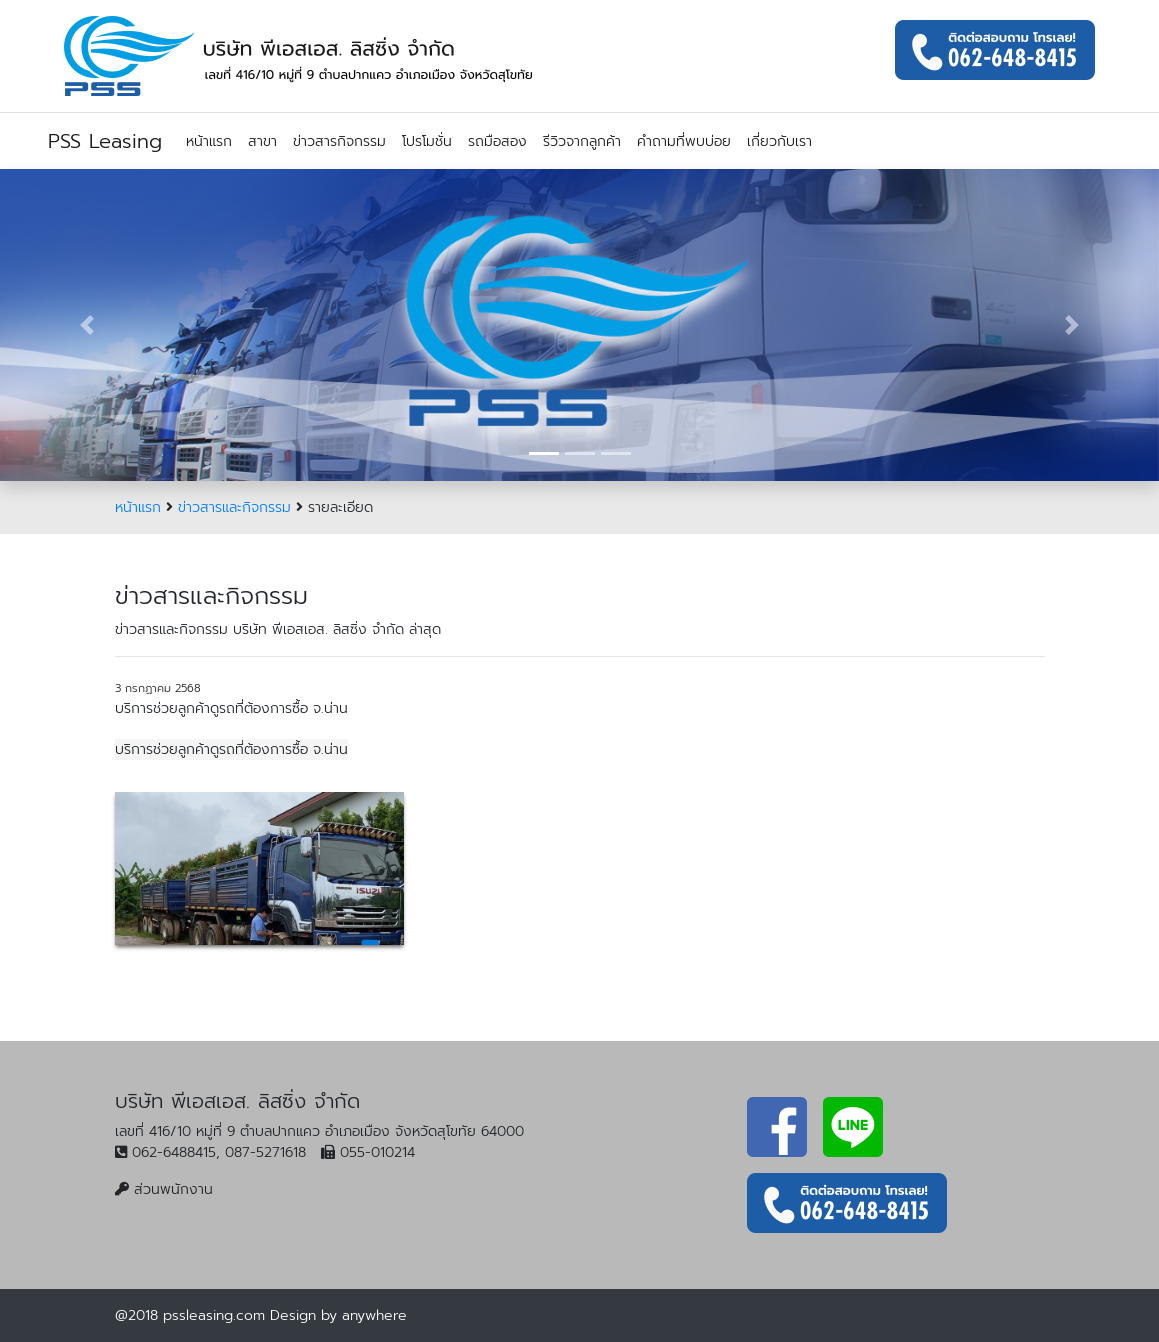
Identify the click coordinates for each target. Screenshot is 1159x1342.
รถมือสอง (497, 141)
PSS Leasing (105, 141)
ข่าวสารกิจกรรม (339, 141)
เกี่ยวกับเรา (779, 141)
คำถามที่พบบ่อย (684, 141)
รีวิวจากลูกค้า (582, 141)
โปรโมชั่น (427, 141)
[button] (87, 325)
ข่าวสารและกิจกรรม (234, 507)
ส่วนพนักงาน (173, 1189)
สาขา (262, 141)
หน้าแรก (209, 141)
